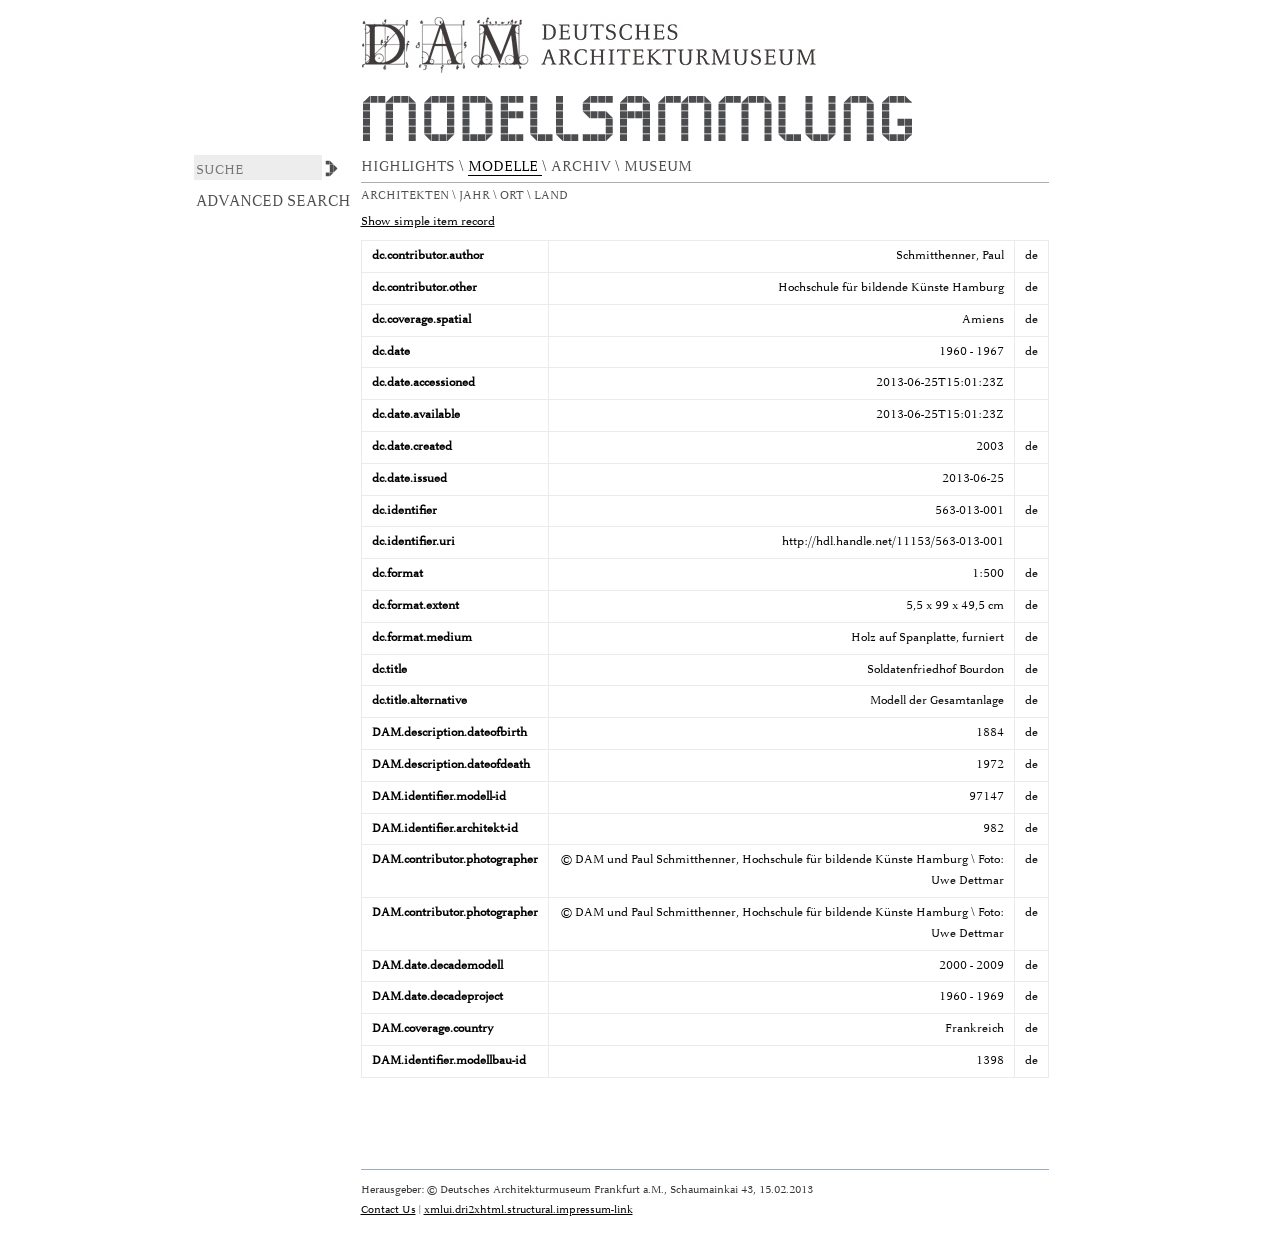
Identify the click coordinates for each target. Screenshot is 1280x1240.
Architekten (406, 195)
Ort (513, 195)
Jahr (476, 195)
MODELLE (505, 166)
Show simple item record (428, 221)
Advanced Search (273, 201)
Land (552, 195)
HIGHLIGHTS (410, 166)
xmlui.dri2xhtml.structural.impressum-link (528, 1209)
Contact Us (388, 1209)
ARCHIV (583, 166)
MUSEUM (660, 166)
